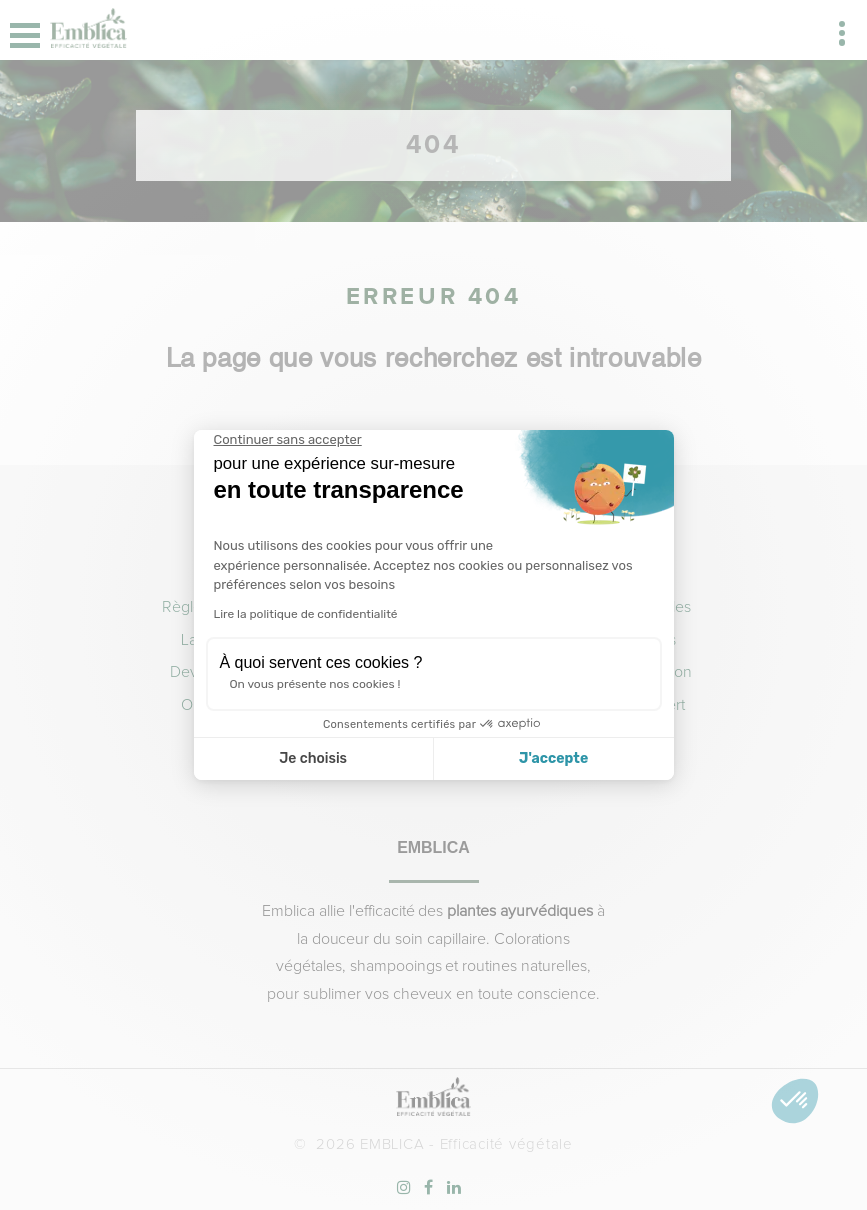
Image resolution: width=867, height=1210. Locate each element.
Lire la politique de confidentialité (306, 614)
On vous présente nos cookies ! (315, 684)
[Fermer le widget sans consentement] (288, 440)
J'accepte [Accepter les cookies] (553, 758)
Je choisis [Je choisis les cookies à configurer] (313, 758)
